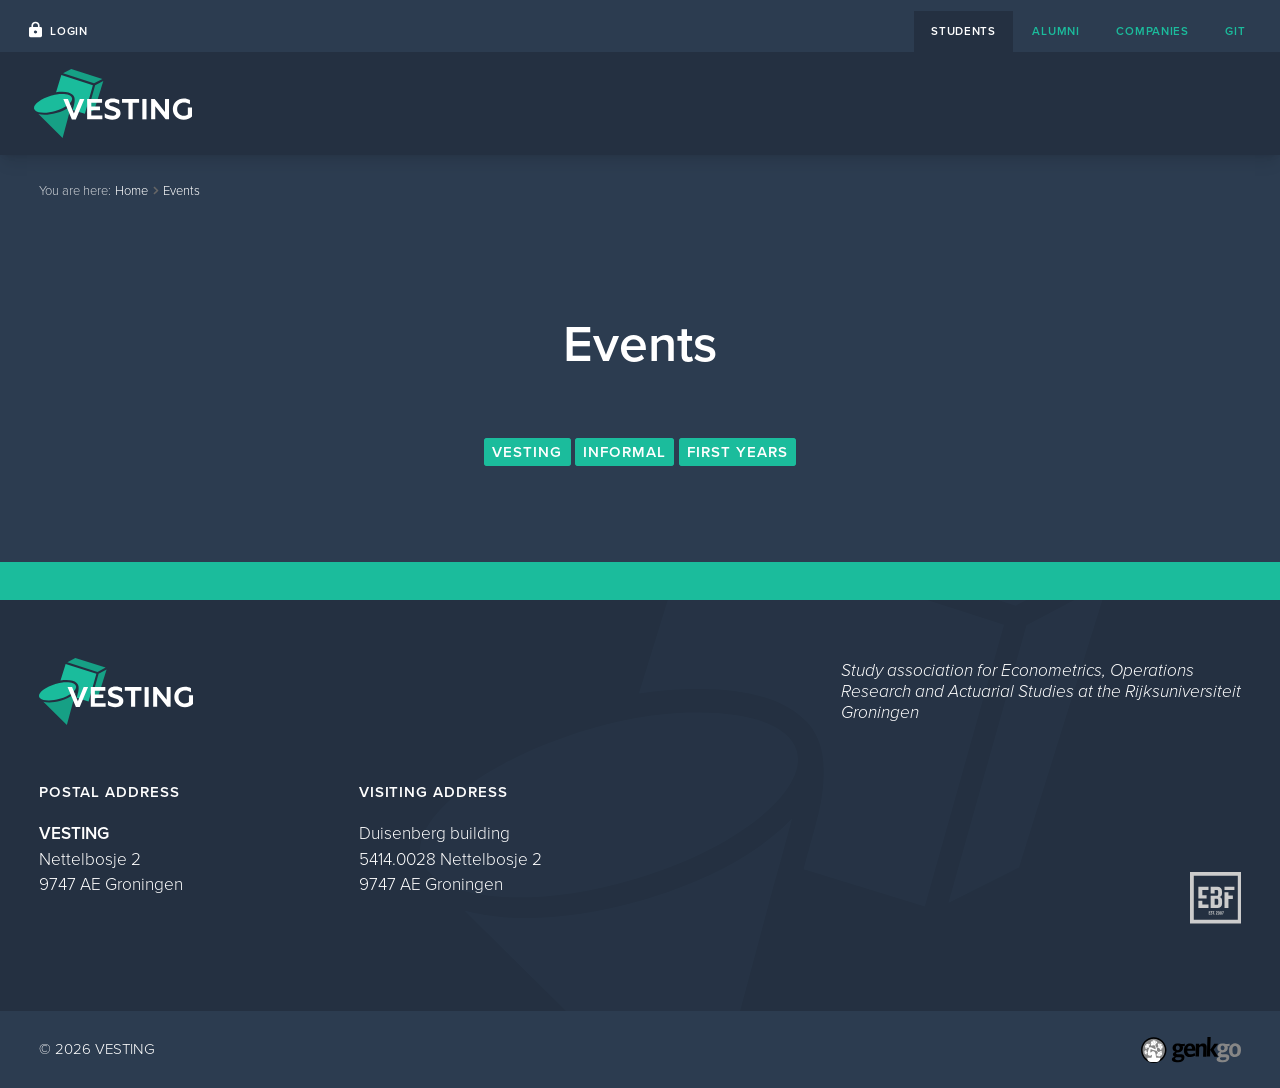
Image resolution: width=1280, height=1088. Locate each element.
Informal (624, 452)
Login (69, 31)
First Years (737, 452)
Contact (907, 102)
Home (579, 102)
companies (1152, 31)
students (963, 31)
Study (1075, 102)
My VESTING (1179, 102)
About (995, 102)
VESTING (527, 452)
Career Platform (783, 102)
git (1235, 31)
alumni (1055, 31)
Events (663, 102)
